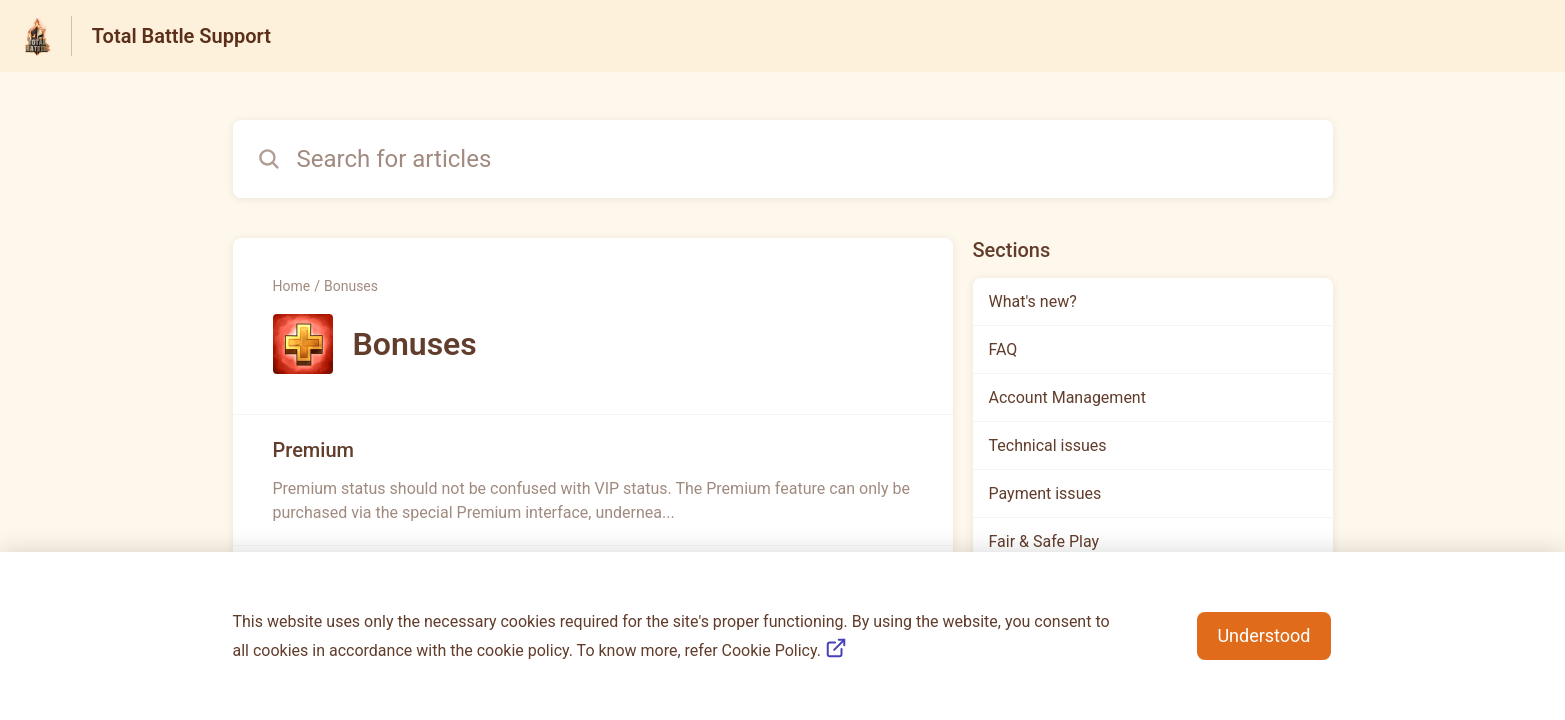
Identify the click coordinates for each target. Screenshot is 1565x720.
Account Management (1067, 397)
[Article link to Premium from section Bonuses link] (593, 480)
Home (292, 286)
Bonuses (351, 286)
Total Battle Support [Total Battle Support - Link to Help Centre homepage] (181, 36)
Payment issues (1045, 493)
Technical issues (1048, 445)
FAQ (1003, 349)
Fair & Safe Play (1044, 541)
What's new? (1033, 301)
